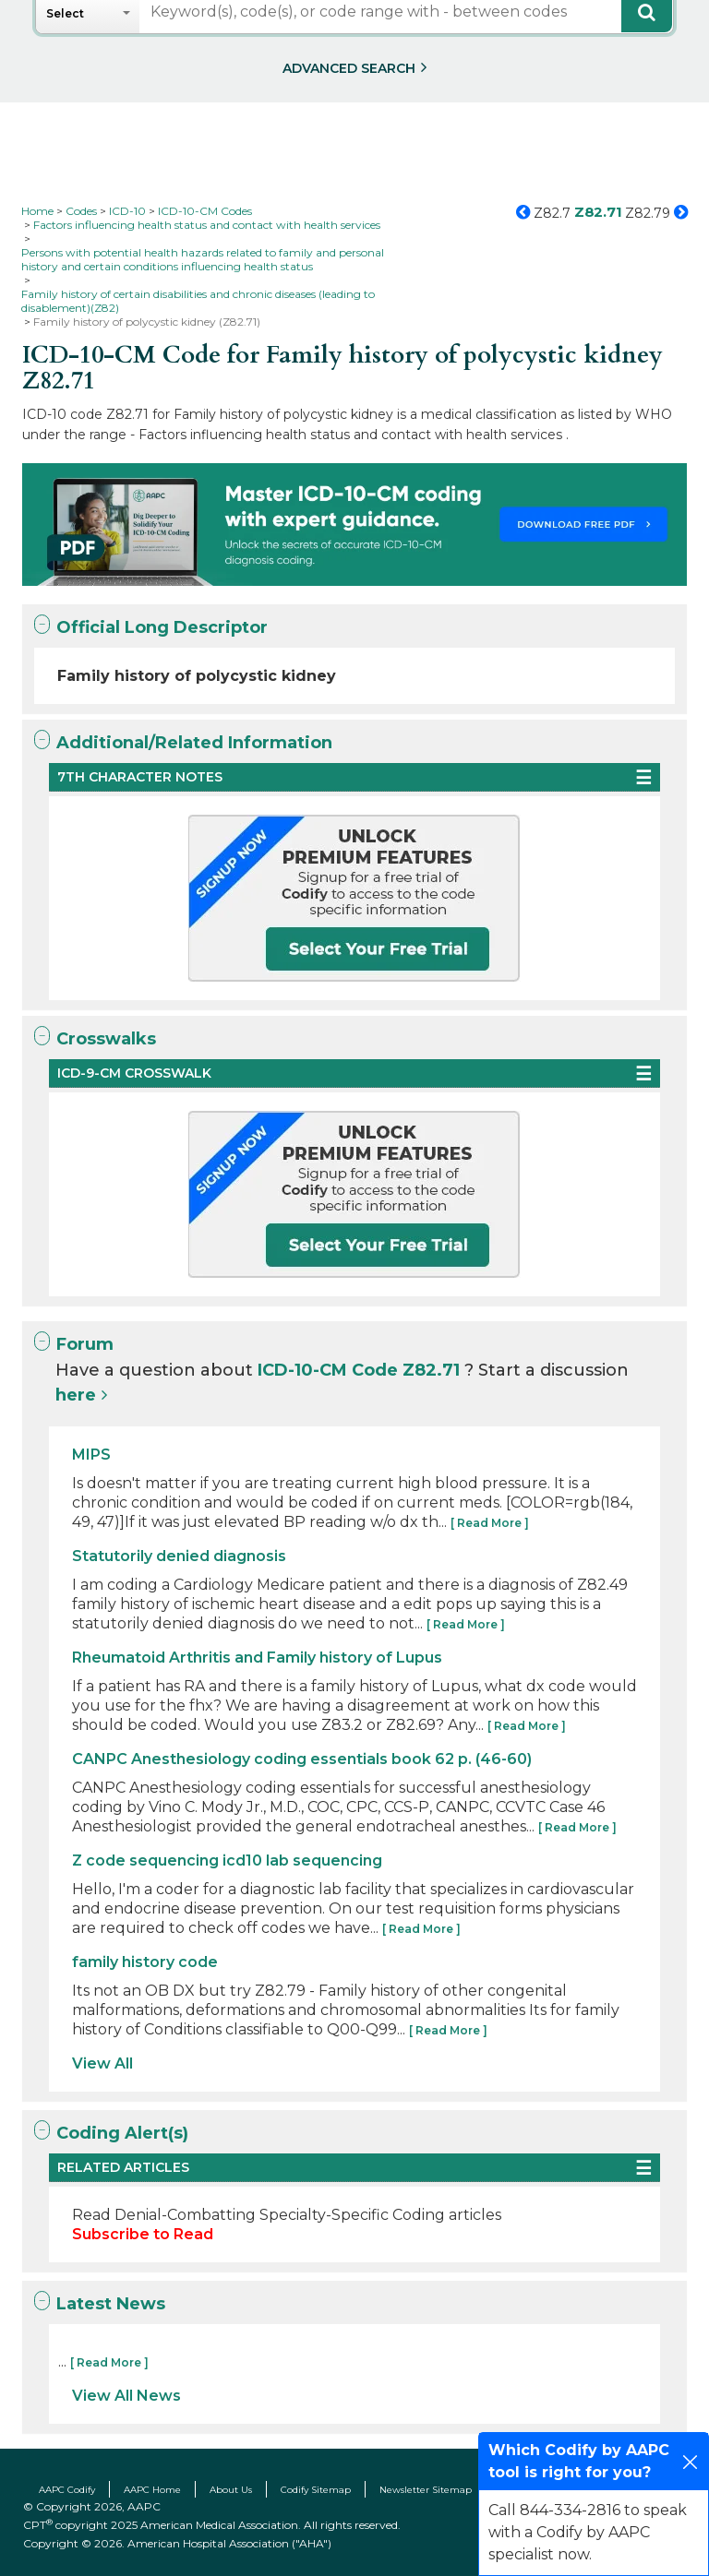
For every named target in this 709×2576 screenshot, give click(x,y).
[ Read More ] (490, 1523)
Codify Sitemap (316, 2490)
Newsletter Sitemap (425, 2490)
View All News (126, 2395)
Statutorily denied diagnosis (179, 1556)
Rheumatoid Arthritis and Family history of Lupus (257, 1657)
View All (102, 2063)
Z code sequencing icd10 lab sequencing (227, 1860)
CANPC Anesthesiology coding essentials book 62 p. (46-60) (302, 1759)
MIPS (91, 1454)
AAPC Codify (67, 2490)
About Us (231, 2490)
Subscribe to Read (142, 2234)
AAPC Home (152, 2490)
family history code (145, 1962)
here (75, 1395)
